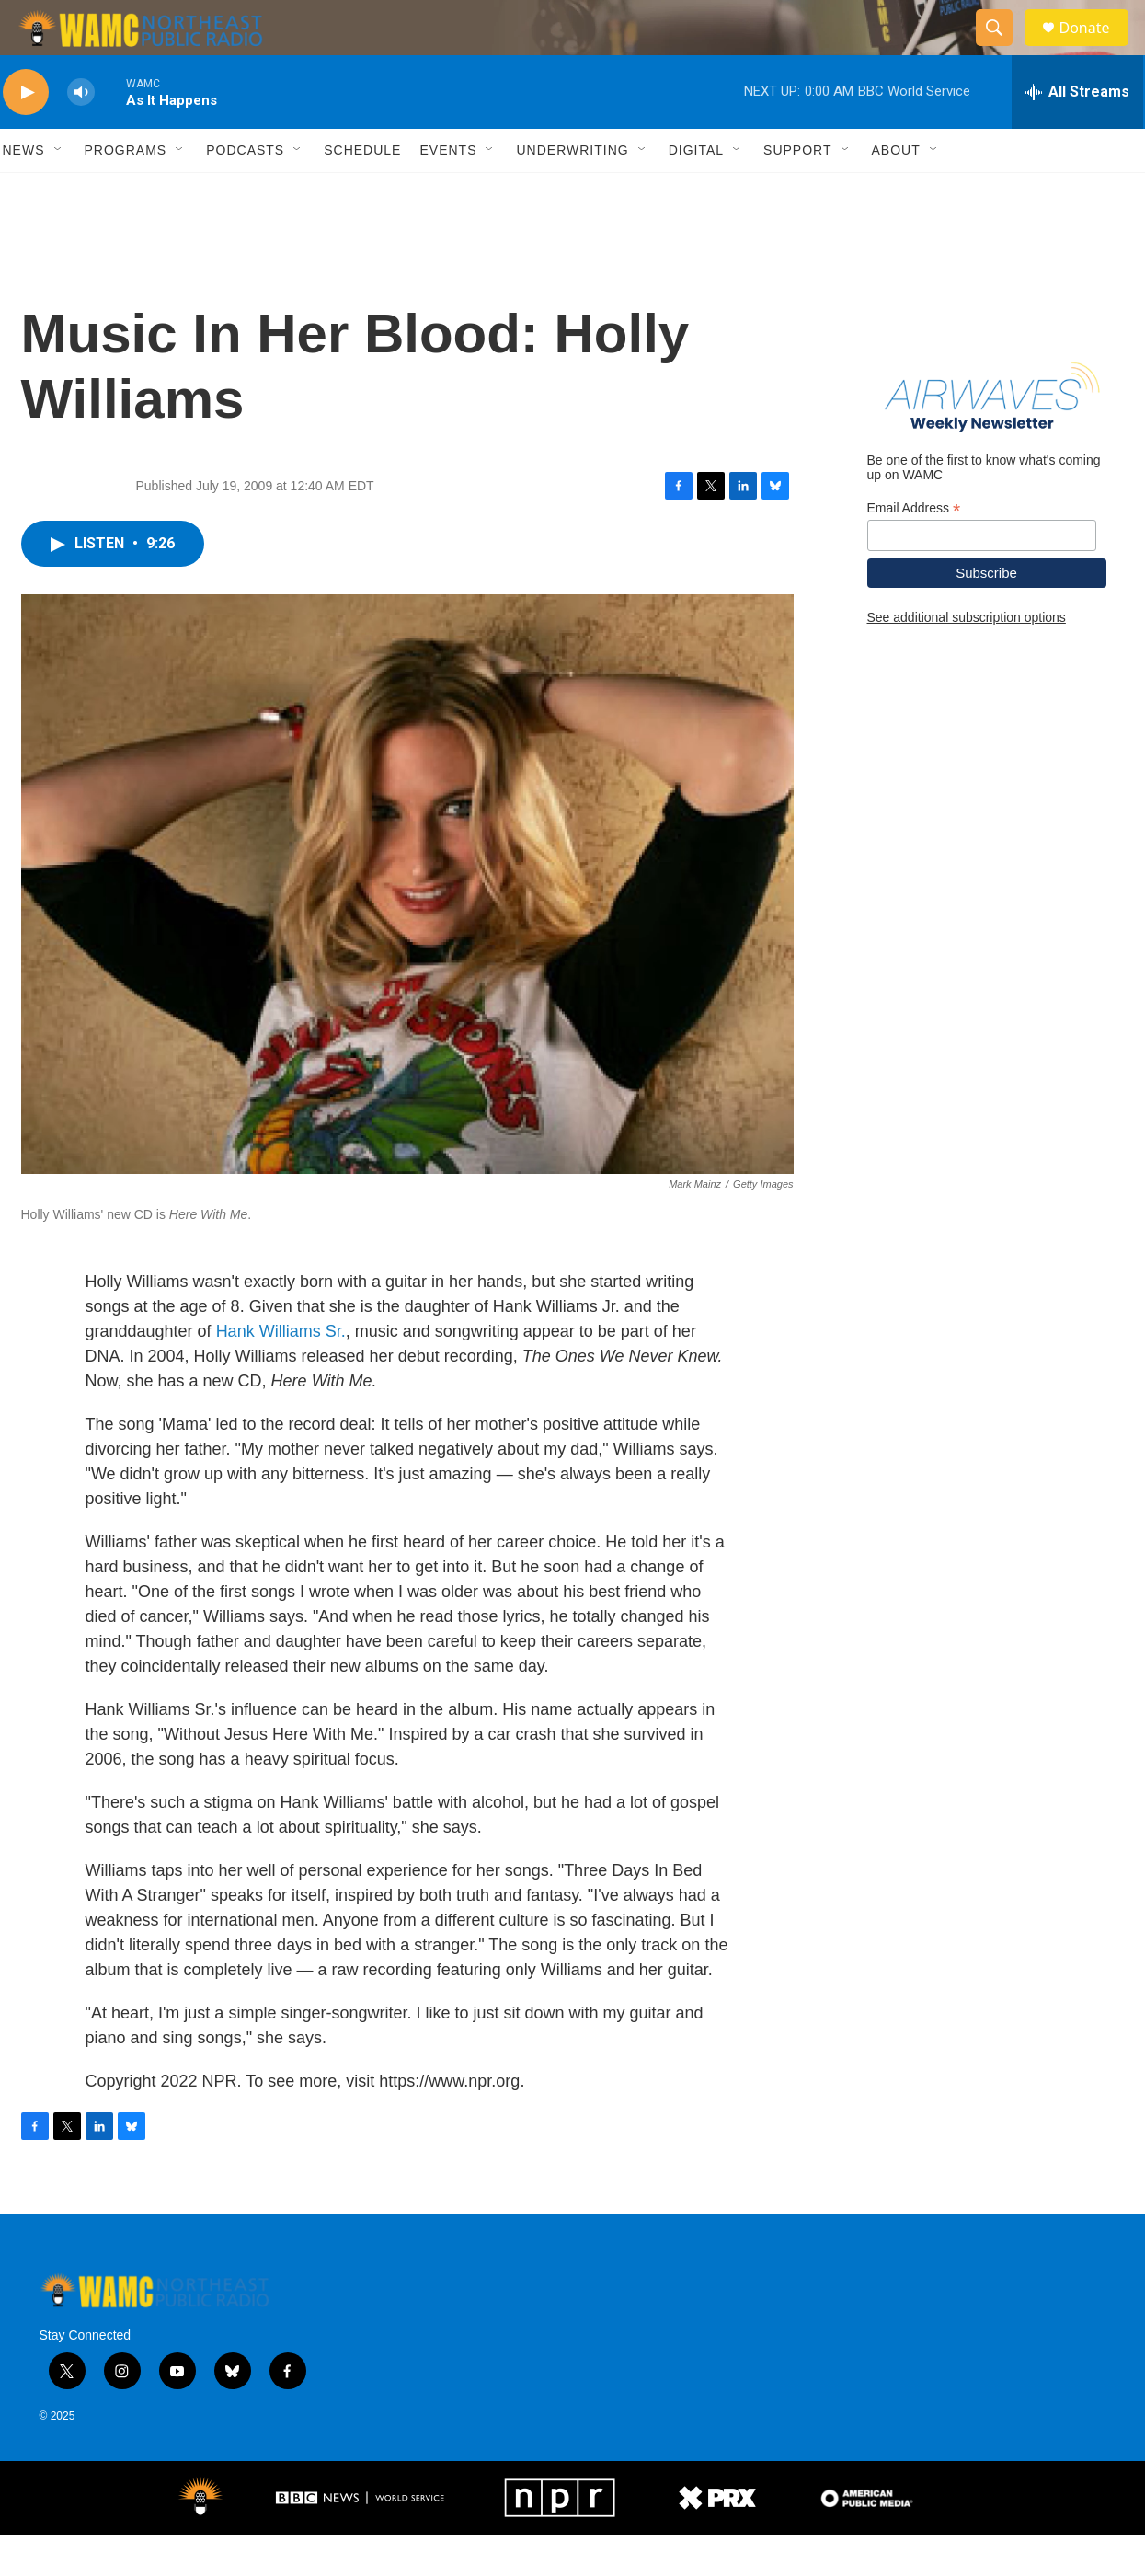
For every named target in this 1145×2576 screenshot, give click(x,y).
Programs (126, 191)
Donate (1096, 48)
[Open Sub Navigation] (59, 191)
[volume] (81, 134)
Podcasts (245, 191)
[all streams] (1077, 133)
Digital (696, 191)
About (896, 191)
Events (447, 191)
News (24, 191)
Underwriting (572, 191)
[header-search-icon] (1003, 48)
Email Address (914, 549)
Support (797, 191)
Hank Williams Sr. (281, 1372)
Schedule (362, 191)
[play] (25, 133)
